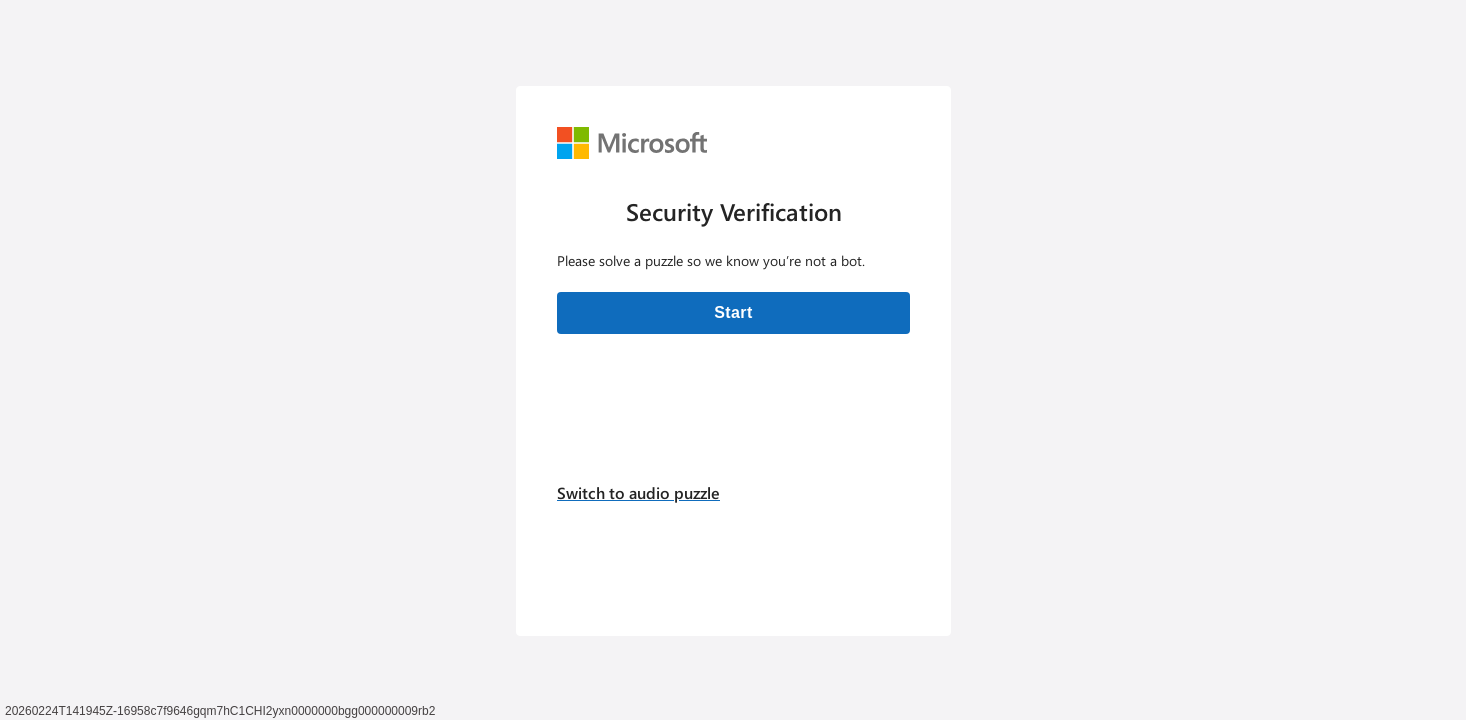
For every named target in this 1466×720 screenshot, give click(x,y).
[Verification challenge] (733, 361)
